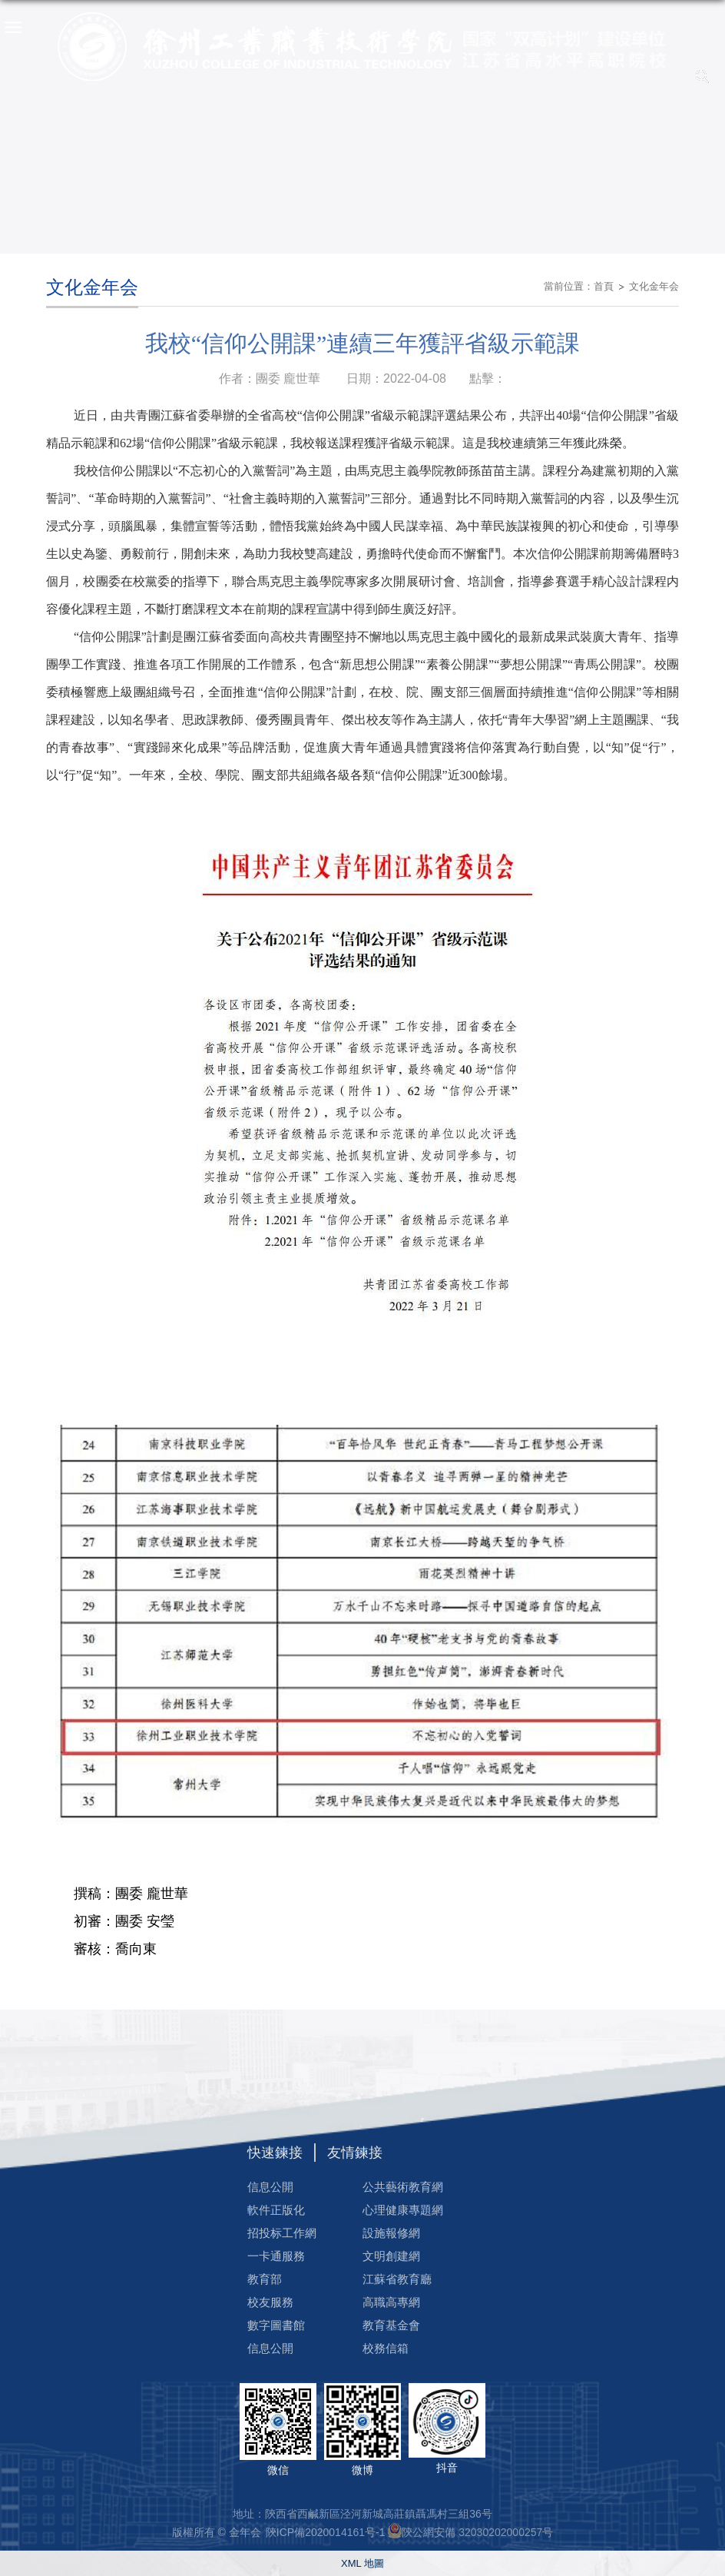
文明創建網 (391, 2255)
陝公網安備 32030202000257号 (477, 2532)
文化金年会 (654, 286)
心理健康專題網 (402, 2209)
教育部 (264, 2279)
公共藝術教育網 (402, 2186)
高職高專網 (391, 2302)
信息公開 (270, 2186)
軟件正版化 (276, 2209)
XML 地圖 (362, 2563)
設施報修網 (391, 2232)
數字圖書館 (276, 2325)
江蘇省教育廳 (397, 2279)
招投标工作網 (281, 2232)
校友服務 (270, 2302)
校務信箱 (385, 2348)
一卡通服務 (276, 2255)
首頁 (604, 286)
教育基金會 (391, 2325)
